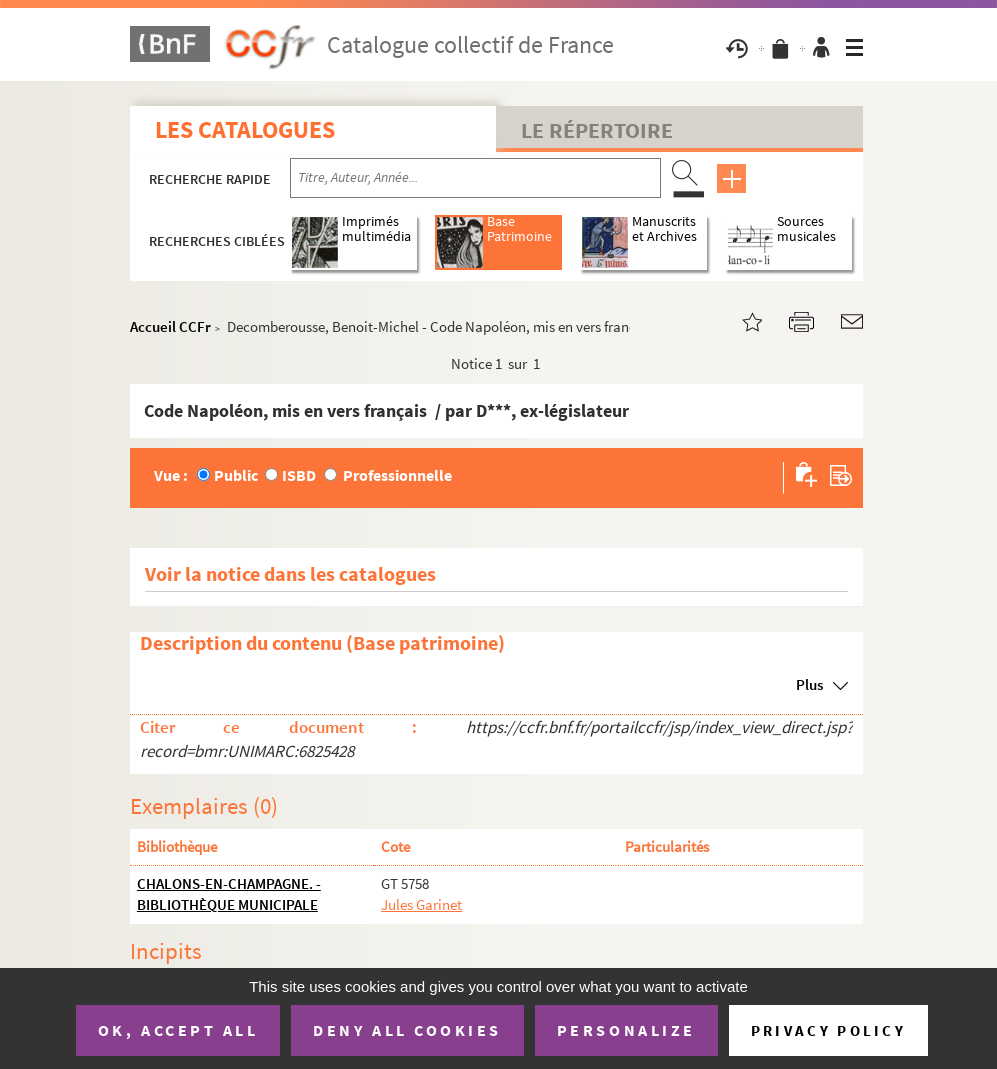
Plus (809, 684)
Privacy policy (828, 1030)
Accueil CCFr (170, 326)
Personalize (626, 1030)
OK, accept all (178, 1030)
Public (236, 475)
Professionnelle (397, 475)
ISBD (299, 475)
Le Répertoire (597, 130)
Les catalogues (245, 129)
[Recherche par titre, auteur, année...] (475, 178)
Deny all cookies (407, 1030)
